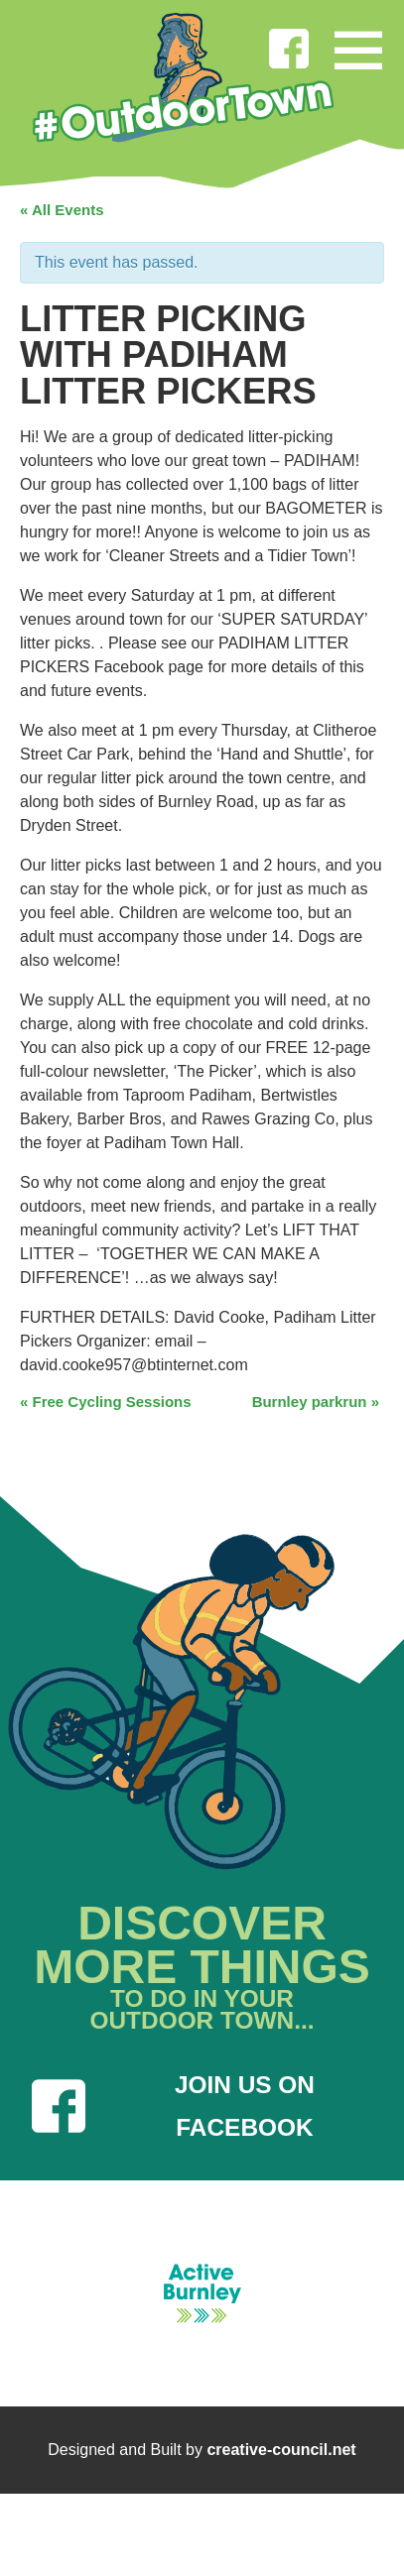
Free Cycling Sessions (106, 1401)
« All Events (61, 209)
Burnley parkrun (315, 1401)
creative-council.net (280, 2449)
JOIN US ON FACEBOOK (173, 2106)
